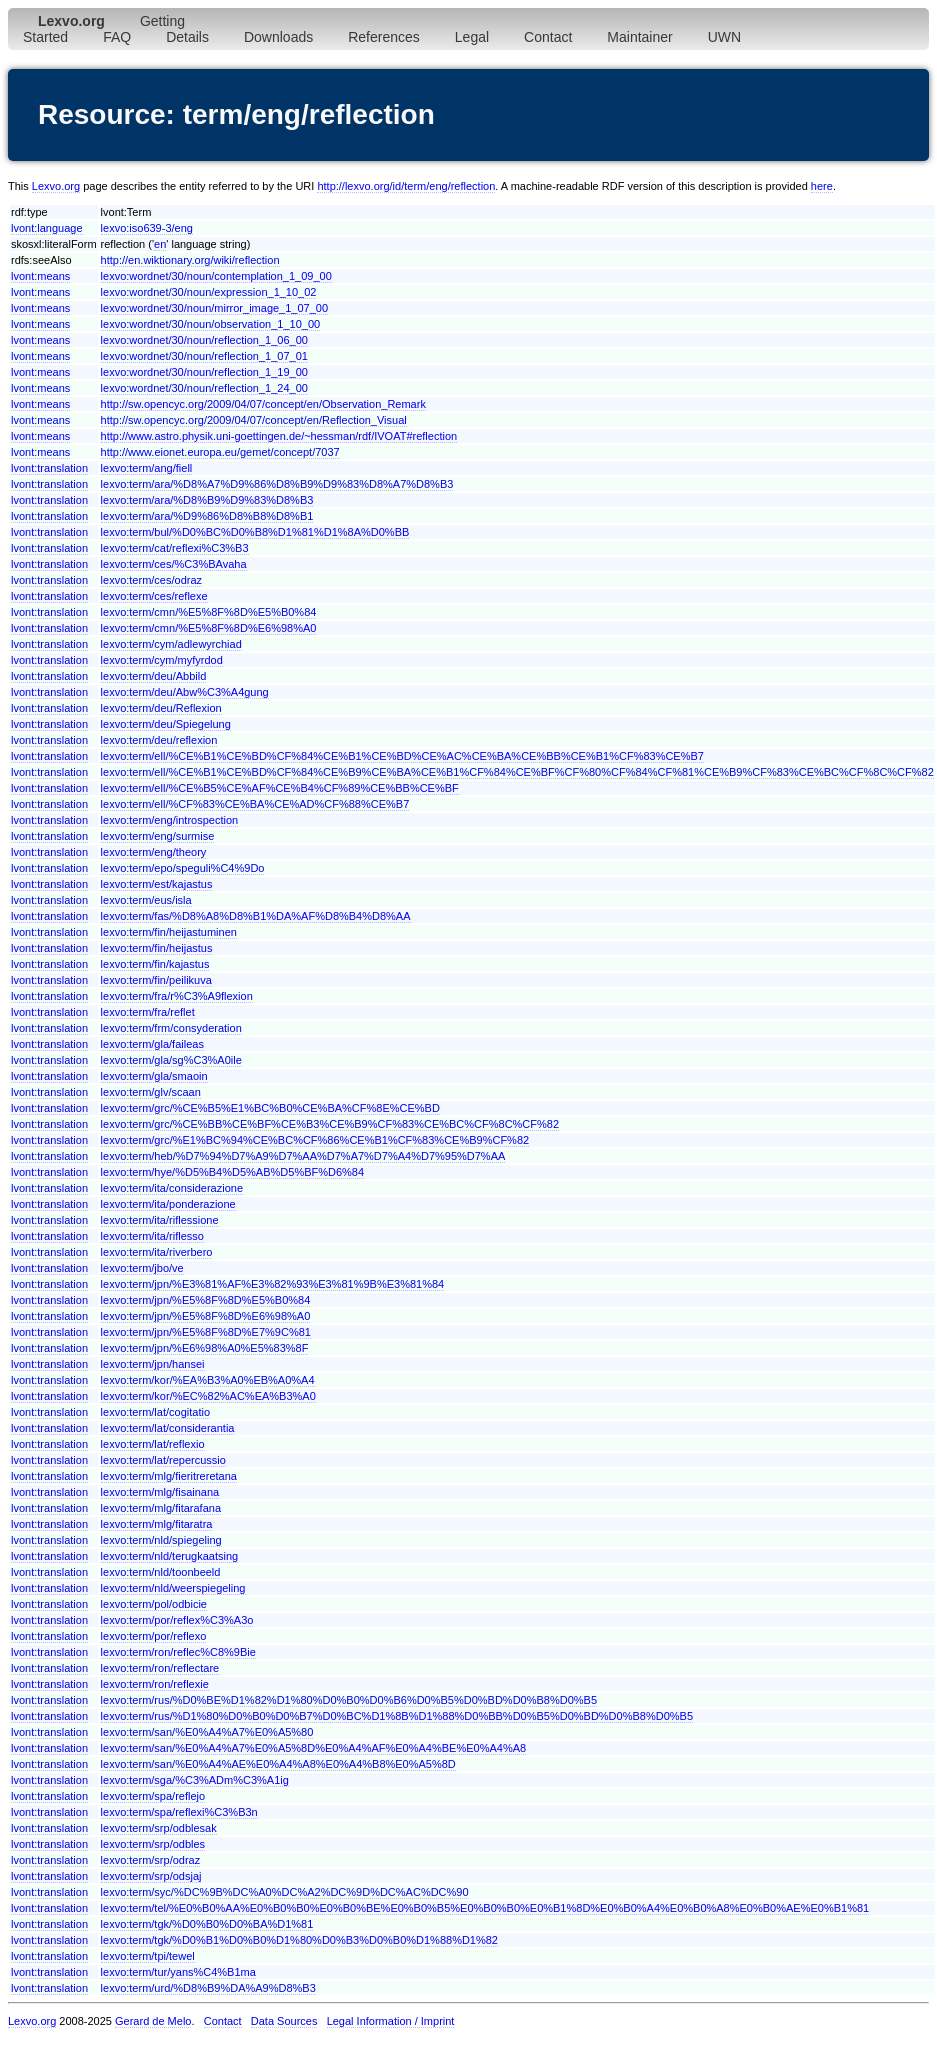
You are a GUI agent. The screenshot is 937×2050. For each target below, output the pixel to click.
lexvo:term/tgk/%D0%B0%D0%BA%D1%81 (207, 1924)
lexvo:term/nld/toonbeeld (161, 1572)
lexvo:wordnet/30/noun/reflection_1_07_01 (204, 356)
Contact (548, 37)
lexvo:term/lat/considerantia (168, 1428)
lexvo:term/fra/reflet (148, 1012)
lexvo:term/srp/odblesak (159, 1828)
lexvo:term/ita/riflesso (152, 1236)
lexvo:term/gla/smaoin (154, 1076)
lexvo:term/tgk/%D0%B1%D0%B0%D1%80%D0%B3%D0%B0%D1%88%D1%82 (299, 1940)
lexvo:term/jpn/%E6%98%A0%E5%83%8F (205, 1348)
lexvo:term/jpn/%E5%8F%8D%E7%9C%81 (206, 1332)
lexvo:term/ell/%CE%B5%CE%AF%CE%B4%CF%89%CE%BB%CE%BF (280, 788)
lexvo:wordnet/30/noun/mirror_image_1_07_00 (214, 308)
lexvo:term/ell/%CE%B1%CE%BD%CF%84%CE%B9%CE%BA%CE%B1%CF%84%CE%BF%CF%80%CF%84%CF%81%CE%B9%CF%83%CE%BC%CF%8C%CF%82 (517, 772)
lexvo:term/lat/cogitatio (155, 1412)
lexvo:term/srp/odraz (151, 1860)
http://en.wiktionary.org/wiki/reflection (190, 260)
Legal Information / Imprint (391, 2021)
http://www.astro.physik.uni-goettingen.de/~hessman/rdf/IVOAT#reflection (279, 436)
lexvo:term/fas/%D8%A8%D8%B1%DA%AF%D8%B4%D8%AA (256, 916)
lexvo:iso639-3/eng (147, 228)
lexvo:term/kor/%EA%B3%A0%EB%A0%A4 (208, 1380)
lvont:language (47, 228)
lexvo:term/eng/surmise (158, 836)
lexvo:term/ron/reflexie (155, 1684)
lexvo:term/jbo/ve (142, 1268)
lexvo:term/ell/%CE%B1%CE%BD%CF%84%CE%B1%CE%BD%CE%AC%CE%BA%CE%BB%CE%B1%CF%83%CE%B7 (402, 756)
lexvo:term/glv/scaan (151, 1092)
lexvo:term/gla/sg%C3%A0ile (171, 1060)
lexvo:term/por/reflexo (154, 1636)
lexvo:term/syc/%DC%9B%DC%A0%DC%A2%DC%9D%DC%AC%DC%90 (285, 1892)
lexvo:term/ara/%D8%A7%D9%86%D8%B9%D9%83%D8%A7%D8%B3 (277, 484)
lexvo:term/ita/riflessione (160, 1220)
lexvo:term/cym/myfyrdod (162, 660)
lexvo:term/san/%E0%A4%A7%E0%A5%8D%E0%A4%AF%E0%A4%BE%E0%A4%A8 (314, 1748)
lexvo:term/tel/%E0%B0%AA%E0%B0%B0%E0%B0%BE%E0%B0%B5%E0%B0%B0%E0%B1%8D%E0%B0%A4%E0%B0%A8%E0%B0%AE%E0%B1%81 (485, 1908)
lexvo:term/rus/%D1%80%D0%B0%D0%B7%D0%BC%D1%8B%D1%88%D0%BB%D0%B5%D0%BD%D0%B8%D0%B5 (397, 1716)
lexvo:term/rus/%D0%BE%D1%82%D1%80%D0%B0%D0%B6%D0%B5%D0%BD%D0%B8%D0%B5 (349, 1700)
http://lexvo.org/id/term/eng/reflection (406, 186)
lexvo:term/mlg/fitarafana (161, 1508)
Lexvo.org (56, 186)
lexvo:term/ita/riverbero (157, 1252)
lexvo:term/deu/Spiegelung (166, 724)
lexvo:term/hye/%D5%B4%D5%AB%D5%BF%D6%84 (233, 1172)
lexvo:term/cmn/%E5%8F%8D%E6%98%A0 (209, 628)
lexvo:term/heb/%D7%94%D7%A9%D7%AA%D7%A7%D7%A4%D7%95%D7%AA (303, 1156)
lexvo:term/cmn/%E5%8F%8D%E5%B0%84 (209, 612)
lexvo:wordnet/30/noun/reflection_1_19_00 (204, 372)
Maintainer (639, 37)
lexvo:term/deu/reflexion (159, 740)
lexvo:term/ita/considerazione (172, 1188)
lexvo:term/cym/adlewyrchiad (171, 644)
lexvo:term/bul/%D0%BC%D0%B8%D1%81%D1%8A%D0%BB (255, 532)
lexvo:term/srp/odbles (153, 1844)
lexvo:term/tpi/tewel (148, 1956)
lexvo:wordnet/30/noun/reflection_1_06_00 (204, 340)
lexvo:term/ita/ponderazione (168, 1204)
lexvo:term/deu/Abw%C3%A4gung (185, 692)
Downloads (278, 37)
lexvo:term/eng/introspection (170, 820)
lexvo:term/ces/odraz (151, 580)
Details (187, 37)
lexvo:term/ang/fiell (147, 468)
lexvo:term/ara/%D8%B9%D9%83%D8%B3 (207, 500)
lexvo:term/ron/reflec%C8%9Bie (178, 1652)
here (822, 186)
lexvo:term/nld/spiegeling (161, 1540)
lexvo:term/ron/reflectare (160, 1668)
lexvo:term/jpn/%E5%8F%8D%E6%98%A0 (206, 1316)
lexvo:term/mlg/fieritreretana (169, 1476)
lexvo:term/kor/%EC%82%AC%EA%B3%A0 (208, 1396)
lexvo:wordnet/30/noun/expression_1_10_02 (209, 292)
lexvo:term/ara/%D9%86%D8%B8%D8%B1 (207, 516)
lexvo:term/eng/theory (154, 852)
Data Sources (284, 2021)
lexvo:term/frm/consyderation (171, 1028)
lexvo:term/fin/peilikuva (156, 980)
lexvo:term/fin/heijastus (157, 948)
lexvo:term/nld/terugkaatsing (170, 1556)
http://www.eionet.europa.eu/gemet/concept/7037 (220, 452)
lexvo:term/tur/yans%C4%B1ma (178, 1972)
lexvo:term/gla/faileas (152, 1044)
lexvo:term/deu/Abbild (154, 676)
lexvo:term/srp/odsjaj (151, 1876)
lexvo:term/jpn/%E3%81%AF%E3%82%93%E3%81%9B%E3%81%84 (273, 1284)
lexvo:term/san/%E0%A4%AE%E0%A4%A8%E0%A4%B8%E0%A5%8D (278, 1764)
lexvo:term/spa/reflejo (153, 1796)
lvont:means (40, 276)
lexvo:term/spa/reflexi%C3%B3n (179, 1812)
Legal (472, 37)
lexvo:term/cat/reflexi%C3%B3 (175, 548)
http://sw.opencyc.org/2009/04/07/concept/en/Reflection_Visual (254, 420)
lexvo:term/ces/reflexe (154, 596)
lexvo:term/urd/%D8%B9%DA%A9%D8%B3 (208, 1988)
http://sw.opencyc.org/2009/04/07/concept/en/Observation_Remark (263, 404)
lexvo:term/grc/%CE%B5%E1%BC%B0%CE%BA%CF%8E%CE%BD (270, 1108)
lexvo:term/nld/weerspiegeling (173, 1588)
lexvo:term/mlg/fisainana (160, 1492)
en (160, 244)
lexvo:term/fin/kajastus (155, 964)
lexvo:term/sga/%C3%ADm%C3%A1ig (195, 1780)
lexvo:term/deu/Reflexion (161, 708)
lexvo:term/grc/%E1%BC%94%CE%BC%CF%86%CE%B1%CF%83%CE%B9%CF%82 (315, 1140)
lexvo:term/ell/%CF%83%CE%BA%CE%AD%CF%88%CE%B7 (255, 804)
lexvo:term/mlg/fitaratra (157, 1524)
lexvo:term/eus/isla (146, 900)
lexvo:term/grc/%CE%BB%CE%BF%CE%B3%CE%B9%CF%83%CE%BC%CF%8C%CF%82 (330, 1124)
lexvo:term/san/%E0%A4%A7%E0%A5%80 (207, 1732)
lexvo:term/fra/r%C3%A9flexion (177, 996)
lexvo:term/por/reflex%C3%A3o (177, 1620)
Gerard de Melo (153, 2021)
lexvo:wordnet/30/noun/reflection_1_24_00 (204, 388)
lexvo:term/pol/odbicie (154, 1604)
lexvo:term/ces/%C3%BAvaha (174, 564)
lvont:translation (49, 468)
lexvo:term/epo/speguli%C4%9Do (183, 868)
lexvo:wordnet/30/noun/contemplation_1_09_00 (216, 276)
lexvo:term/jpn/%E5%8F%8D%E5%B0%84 (206, 1300)
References (384, 37)
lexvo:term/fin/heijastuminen (169, 932)
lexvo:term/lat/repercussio (163, 1460)
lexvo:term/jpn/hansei (153, 1364)
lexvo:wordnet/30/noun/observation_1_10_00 (211, 324)
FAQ (117, 37)
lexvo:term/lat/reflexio (153, 1444)
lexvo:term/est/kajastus (157, 884)
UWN (724, 37)
